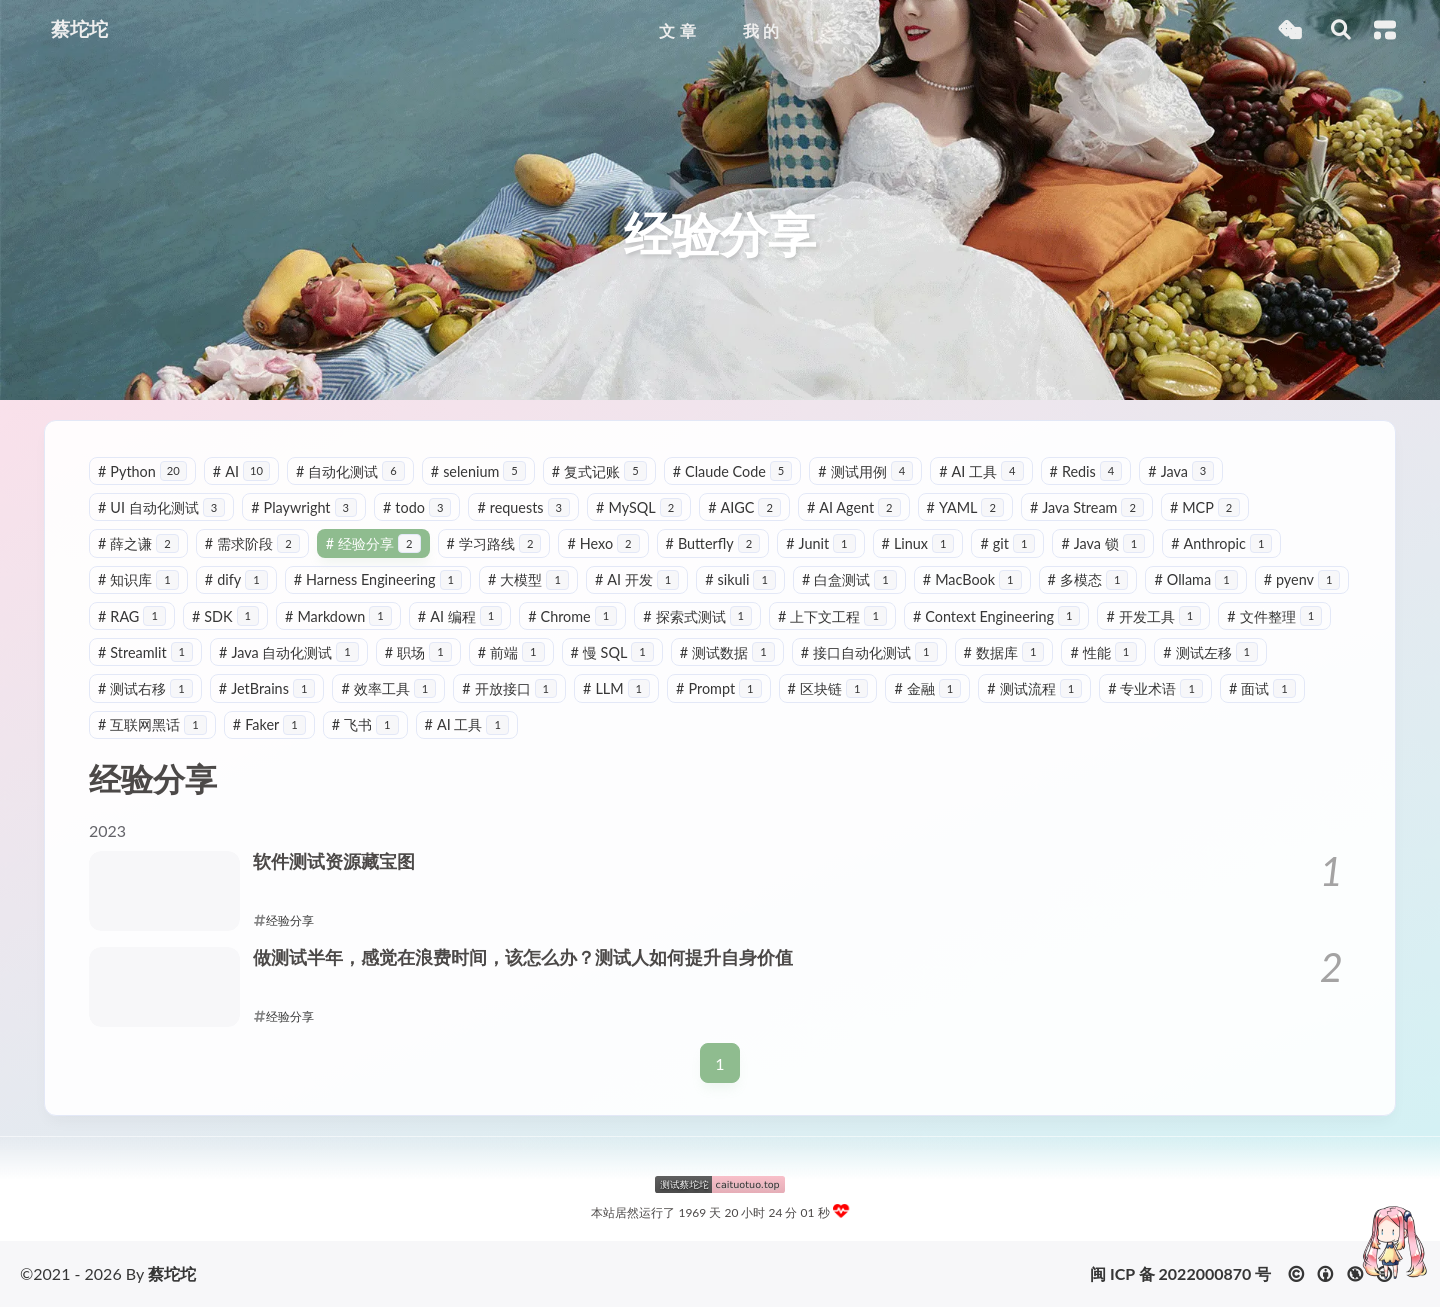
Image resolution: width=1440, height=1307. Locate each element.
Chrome (572, 616)
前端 (511, 652)
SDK (225, 616)
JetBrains (267, 688)
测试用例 (865, 471)
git (1007, 543)
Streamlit (145, 652)
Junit (820, 543)
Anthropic (1221, 543)
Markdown (338, 616)
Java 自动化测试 (289, 652)
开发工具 (1153, 616)
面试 (1262, 688)
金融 (927, 688)
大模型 (528, 579)
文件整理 (1274, 616)
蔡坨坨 (172, 1273)
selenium (478, 471)
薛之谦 (138, 543)
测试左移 (1210, 652)
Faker (269, 724)
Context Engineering (997, 616)
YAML (965, 507)
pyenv (1302, 579)
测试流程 (1034, 688)
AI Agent (854, 507)
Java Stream (1087, 507)
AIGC (744, 507)
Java (1181, 471)
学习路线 (494, 543)
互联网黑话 (152, 724)
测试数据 (727, 652)
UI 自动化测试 (161, 507)
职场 (418, 652)
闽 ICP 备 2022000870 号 (1180, 1274)
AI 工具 (981, 471)
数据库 (1004, 652)
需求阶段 (252, 543)
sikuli (740, 579)
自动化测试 (350, 471)
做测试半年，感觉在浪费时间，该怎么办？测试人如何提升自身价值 (523, 957)
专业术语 (1155, 688)
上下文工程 (832, 616)
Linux (918, 543)
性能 (1103, 652)
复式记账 (599, 471)
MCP (1205, 507)
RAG (132, 616)
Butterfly (713, 543)
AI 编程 (460, 616)
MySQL (639, 507)
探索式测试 (697, 616)
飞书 (365, 724)
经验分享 (373, 543)
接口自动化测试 (869, 652)
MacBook (972, 579)
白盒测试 (849, 579)
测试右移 (145, 688)
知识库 (138, 579)
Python (142, 471)
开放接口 (509, 688)
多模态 (1088, 579)
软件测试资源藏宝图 (334, 861)
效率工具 (388, 688)
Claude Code (733, 471)
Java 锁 (1103, 543)
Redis (1086, 471)
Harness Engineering (378, 579)
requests (523, 507)
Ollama (1195, 579)
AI (241, 471)
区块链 (828, 688)
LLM (616, 688)
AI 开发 (637, 579)
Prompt (718, 688)
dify (236, 579)
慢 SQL (612, 652)
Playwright (304, 507)
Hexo (603, 543)
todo (417, 507)
